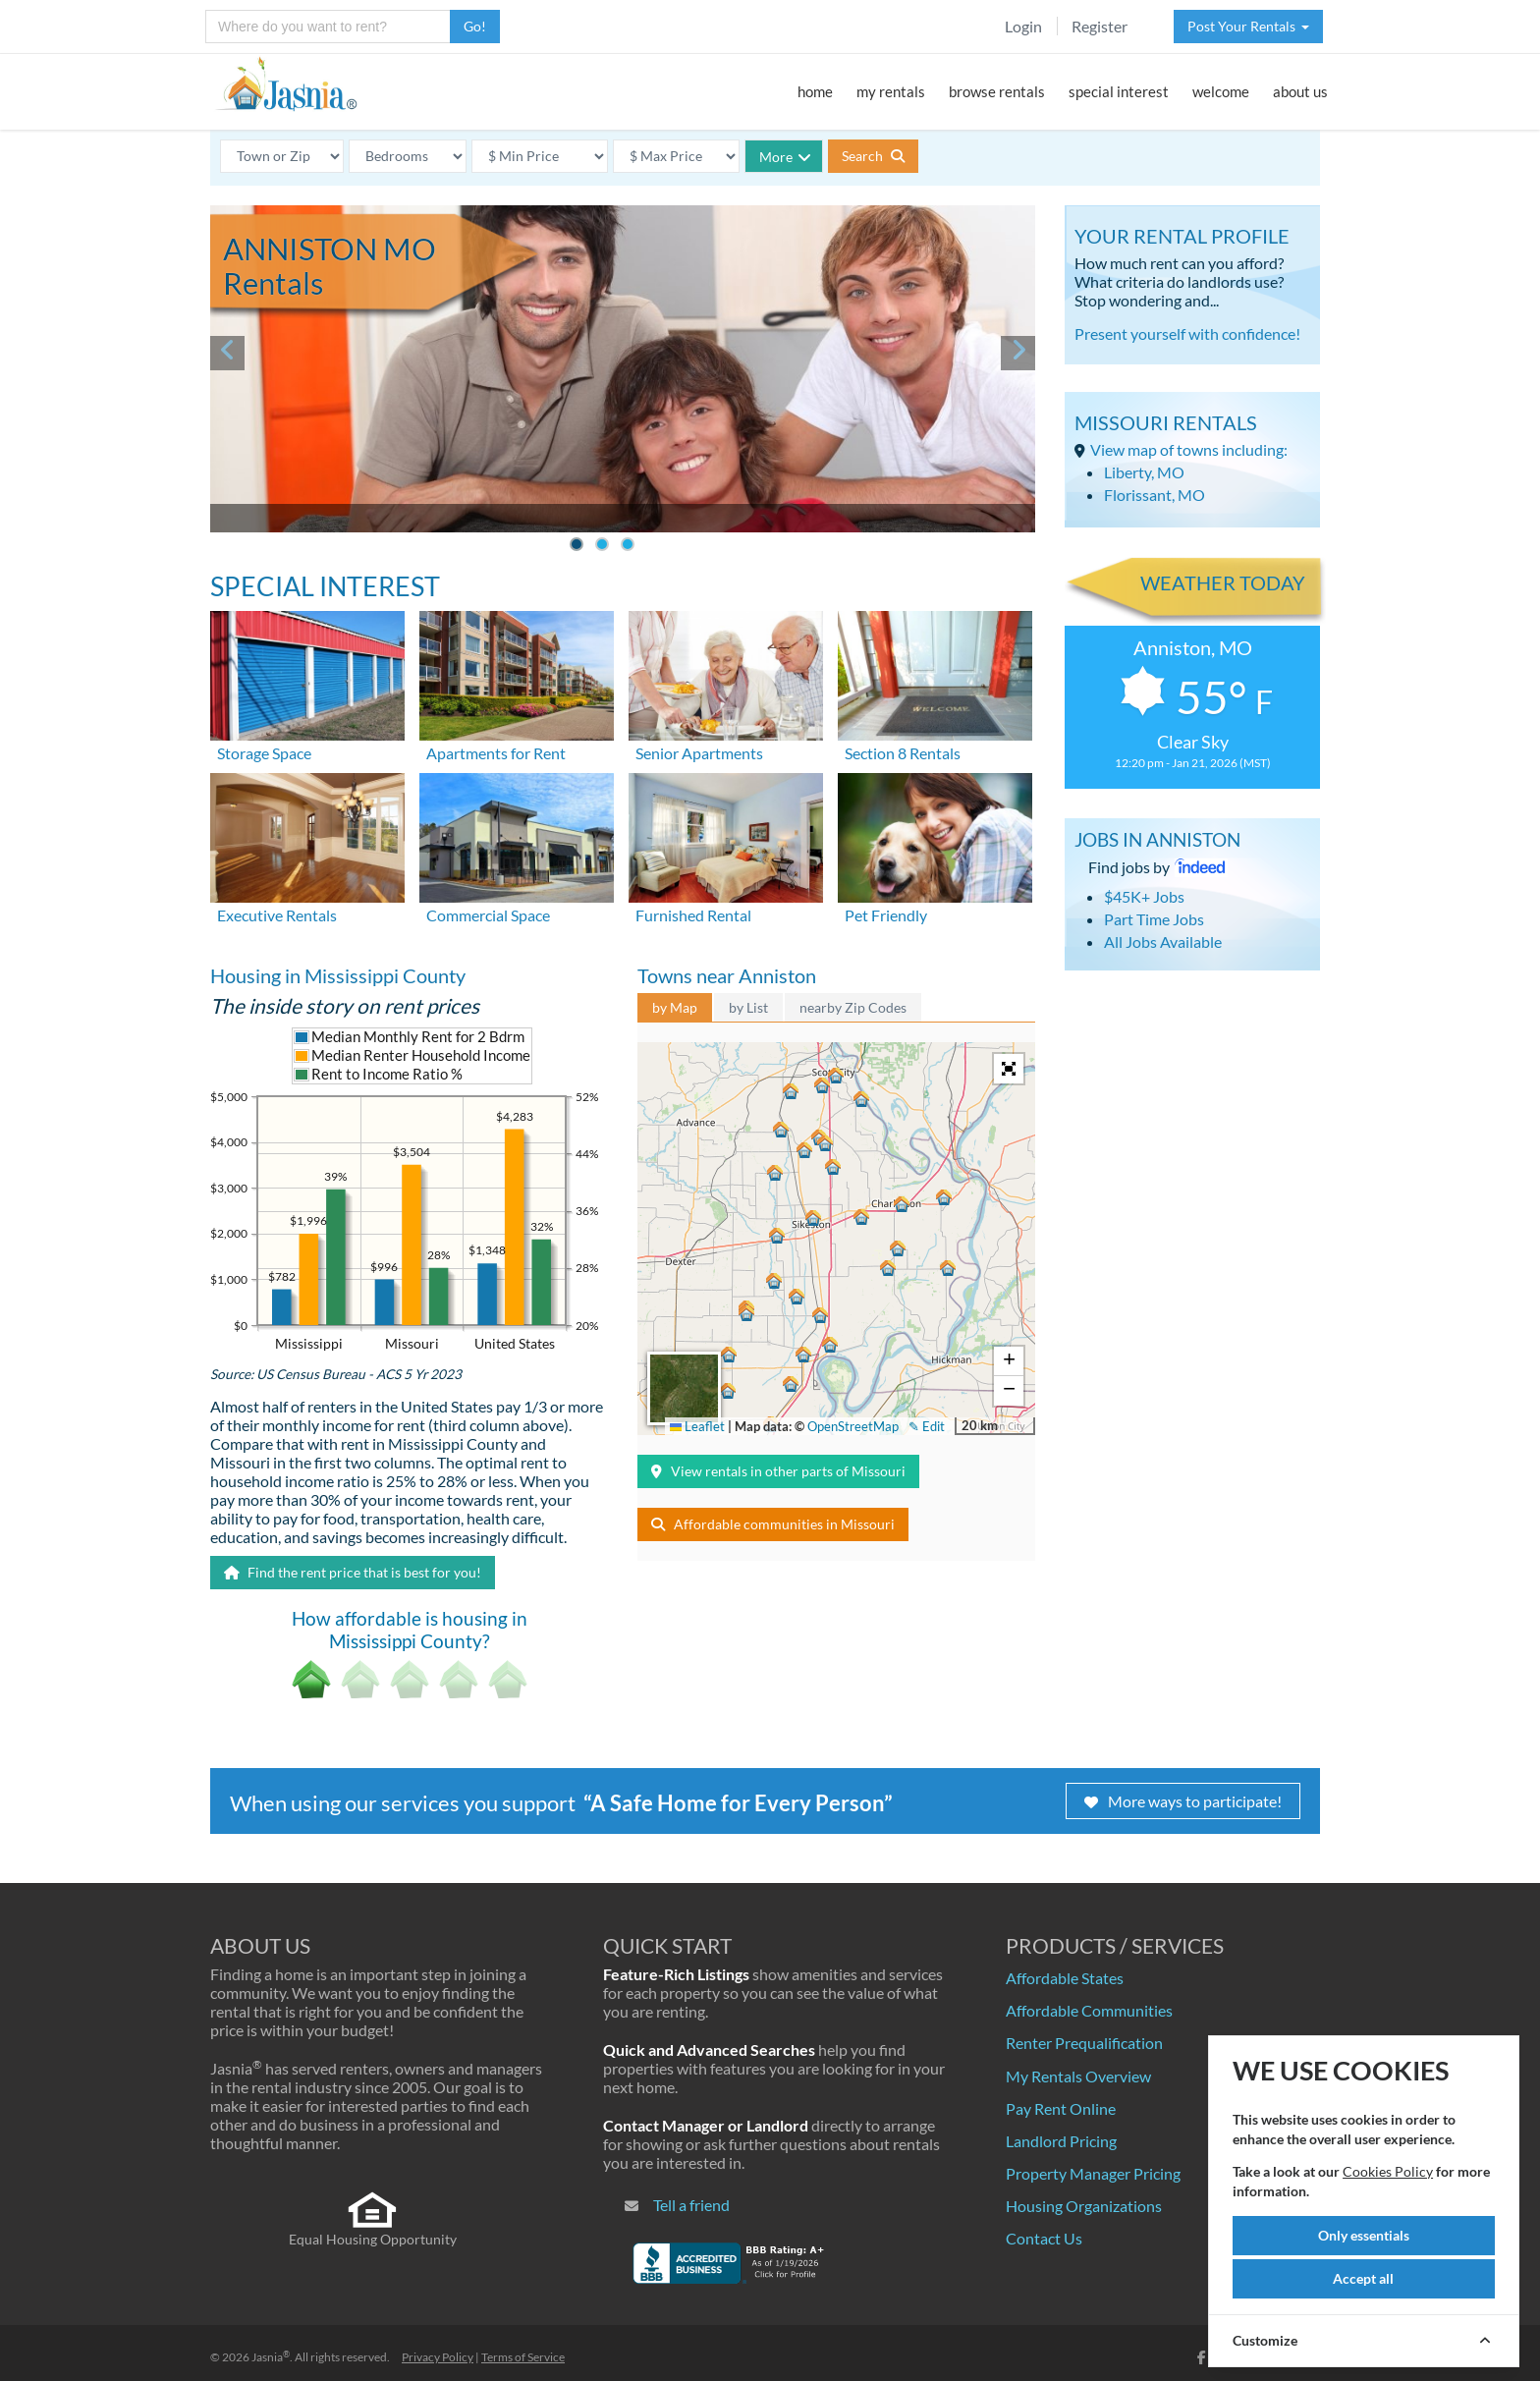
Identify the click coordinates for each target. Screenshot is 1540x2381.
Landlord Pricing (1061, 2141)
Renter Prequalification (1084, 2042)
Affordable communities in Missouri (773, 1524)
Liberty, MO (1144, 472)
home (815, 91)
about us (1300, 91)
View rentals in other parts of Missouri (778, 1471)
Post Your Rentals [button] (1248, 26)
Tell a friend (691, 2204)
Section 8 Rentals (903, 753)
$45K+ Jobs (1144, 896)
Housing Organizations (1084, 2205)
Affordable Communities (1089, 2010)
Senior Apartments (699, 753)
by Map (674, 1007)
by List (748, 1007)
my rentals (890, 91)
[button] (817, 1215)
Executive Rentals (277, 915)
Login (1023, 26)
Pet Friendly (886, 915)
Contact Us (1044, 2238)
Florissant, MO (1154, 494)
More (785, 156)
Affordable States (1065, 1977)
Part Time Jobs (1154, 919)
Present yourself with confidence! (1187, 333)
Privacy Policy (437, 2357)
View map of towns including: (1189, 449)
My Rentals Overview (1078, 2076)
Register (1100, 26)
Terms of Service (523, 2357)
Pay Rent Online (1061, 2108)
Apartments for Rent (496, 753)
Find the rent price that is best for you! (352, 1572)
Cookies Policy (1388, 2171)
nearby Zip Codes (853, 1007)
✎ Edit (926, 1426)
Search (873, 155)
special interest (1119, 91)
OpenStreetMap (853, 1426)
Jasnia (270, 2357)
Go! (475, 26)
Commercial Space (488, 915)
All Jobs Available (1163, 941)
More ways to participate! (1183, 1801)
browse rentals (997, 91)
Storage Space (264, 753)
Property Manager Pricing (1093, 2173)
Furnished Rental (693, 915)
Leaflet (697, 1426)
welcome (1220, 91)
